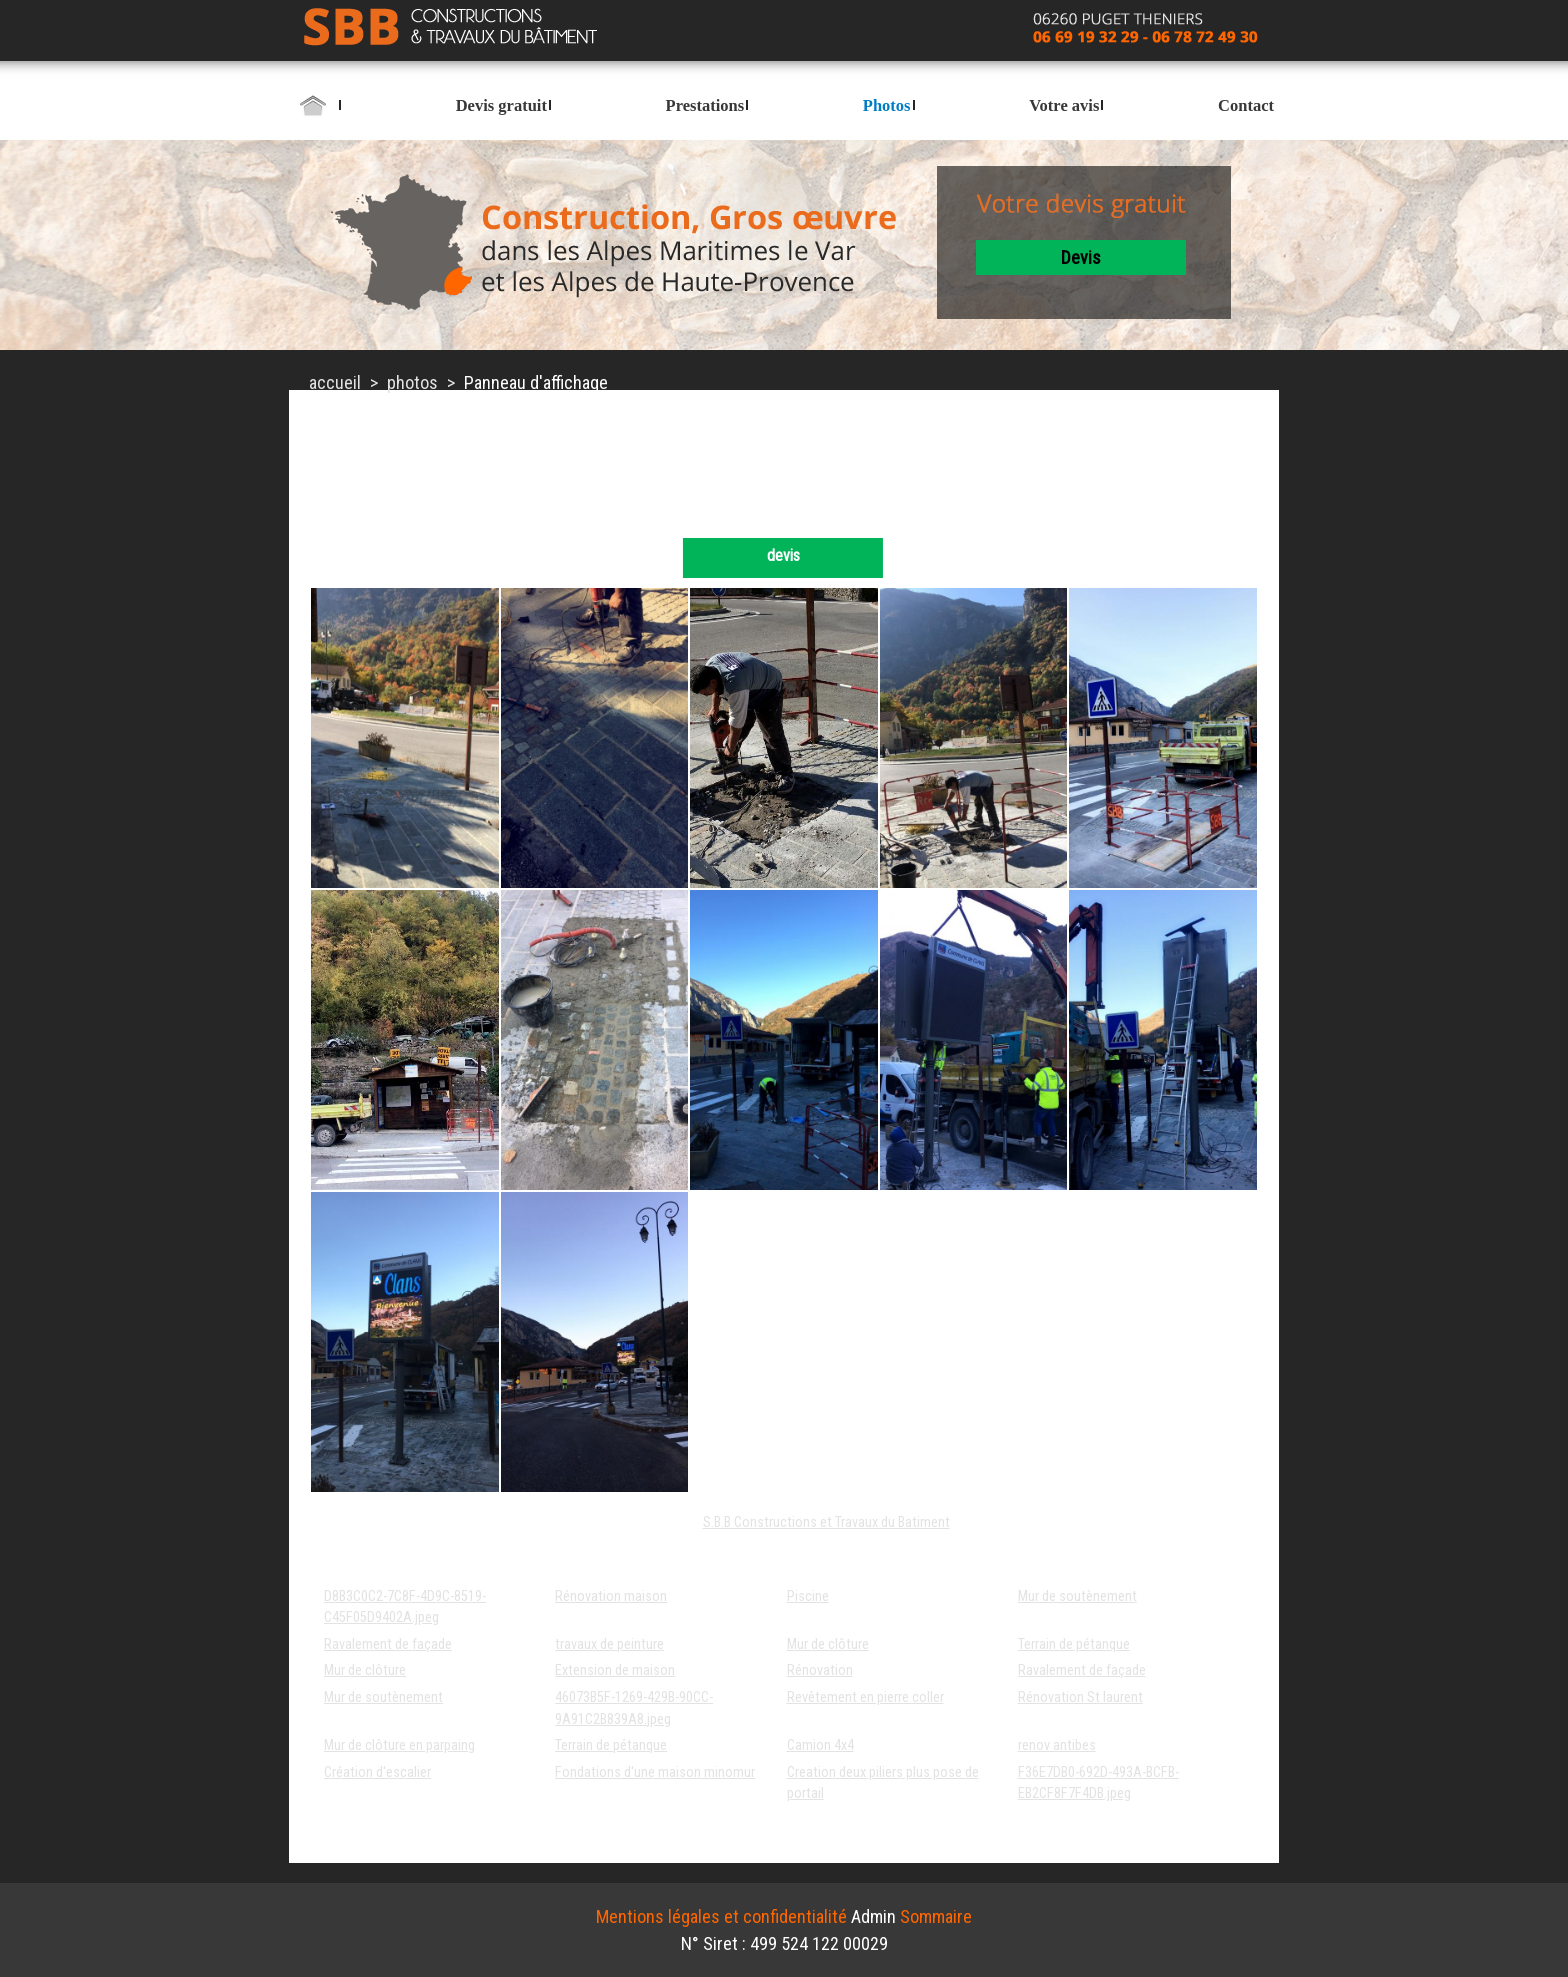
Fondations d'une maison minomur (655, 1772)
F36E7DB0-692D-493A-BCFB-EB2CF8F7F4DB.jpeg (1098, 1783)
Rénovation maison (611, 1596)
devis (1081, 257)
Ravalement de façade (388, 1644)
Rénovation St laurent (1080, 1697)
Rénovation (820, 1670)
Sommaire (936, 1916)
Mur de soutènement (1077, 1596)
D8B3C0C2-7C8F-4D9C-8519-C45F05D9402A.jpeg (405, 1607)
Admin (873, 1916)
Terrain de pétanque (1074, 1644)
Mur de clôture (828, 1644)
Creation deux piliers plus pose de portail (883, 1783)
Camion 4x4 (820, 1745)
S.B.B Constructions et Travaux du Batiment (826, 1522)
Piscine (808, 1596)
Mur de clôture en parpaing (399, 1745)
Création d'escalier (377, 1772)
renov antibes (1057, 1745)
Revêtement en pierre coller (865, 1697)
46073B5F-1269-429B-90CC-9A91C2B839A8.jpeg (634, 1708)
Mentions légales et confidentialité (721, 1916)
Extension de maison (615, 1670)
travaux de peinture (609, 1644)
